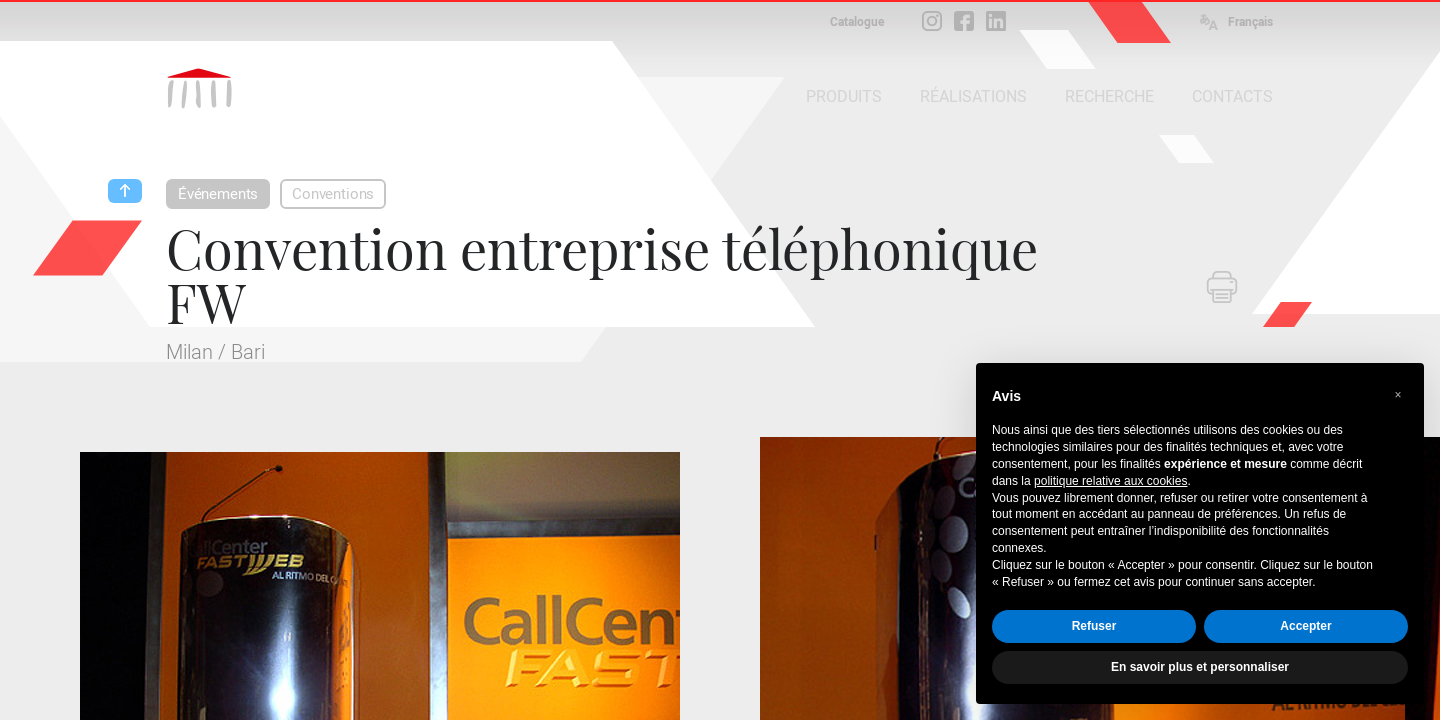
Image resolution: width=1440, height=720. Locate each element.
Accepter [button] (1305, 626)
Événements (218, 194)
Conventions (333, 194)
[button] (1398, 395)
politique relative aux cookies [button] (1110, 481)
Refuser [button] (1094, 626)
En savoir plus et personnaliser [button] (1200, 667)
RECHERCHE (1109, 96)
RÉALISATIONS (973, 96)
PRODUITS (844, 96)
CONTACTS (1232, 96)
